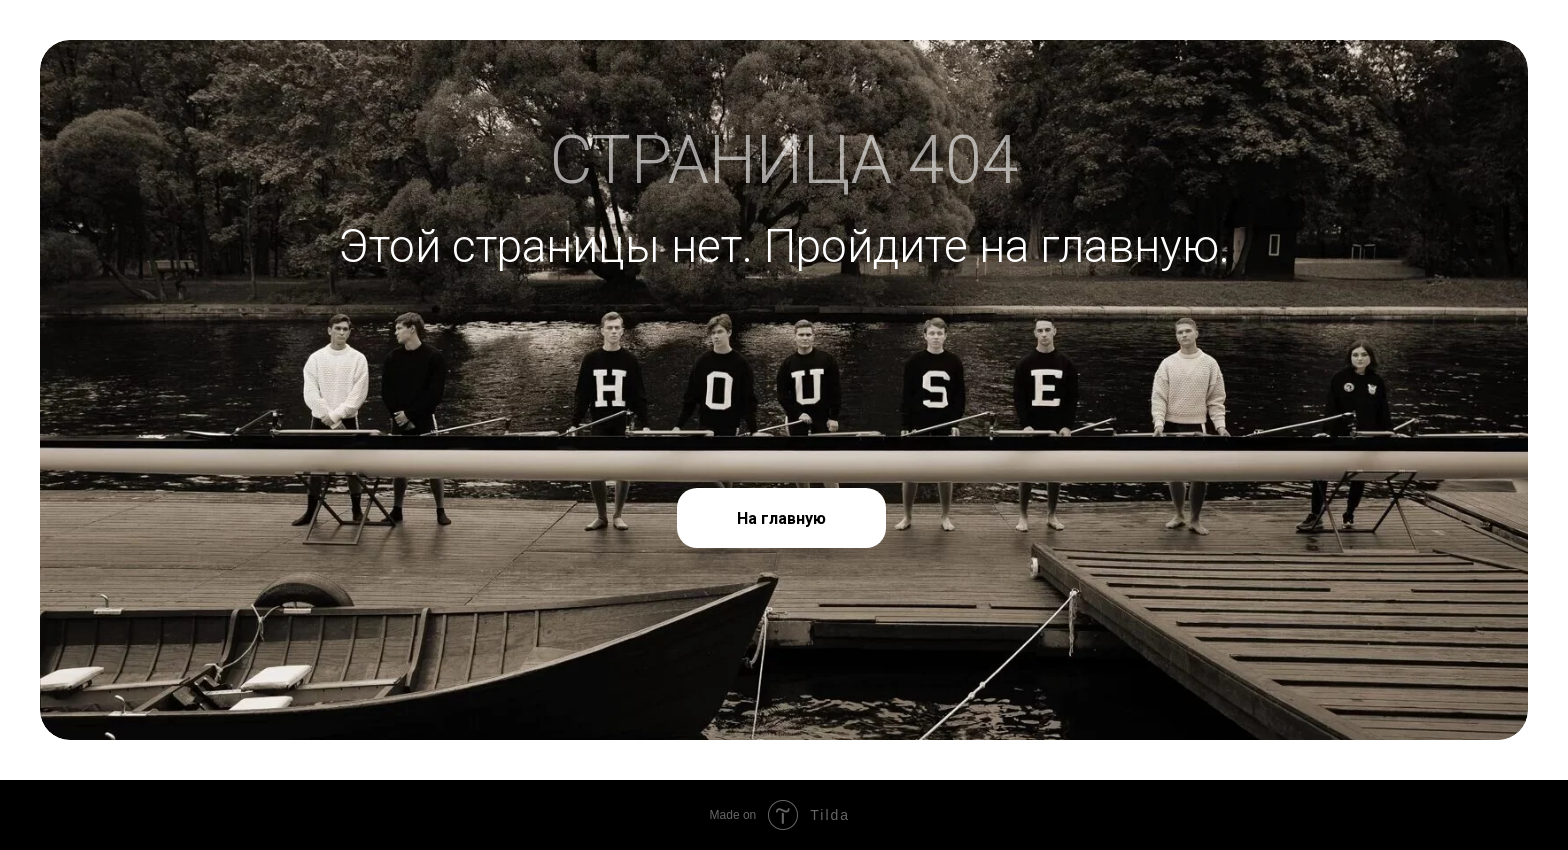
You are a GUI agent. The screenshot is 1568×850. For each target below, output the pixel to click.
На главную (781, 518)
